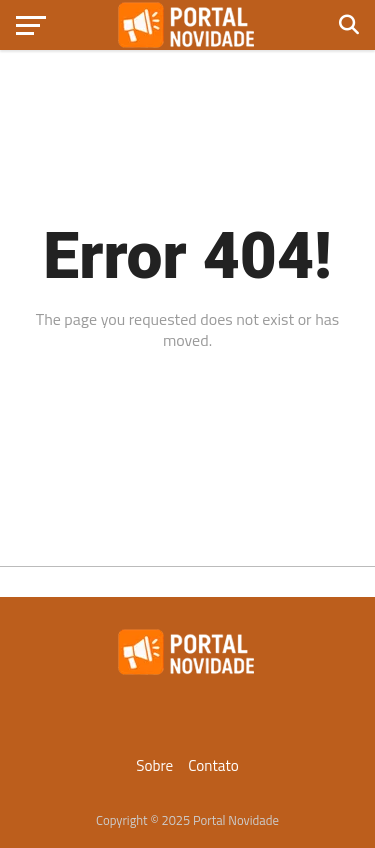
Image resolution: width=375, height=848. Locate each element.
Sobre (154, 765)
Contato (213, 765)
